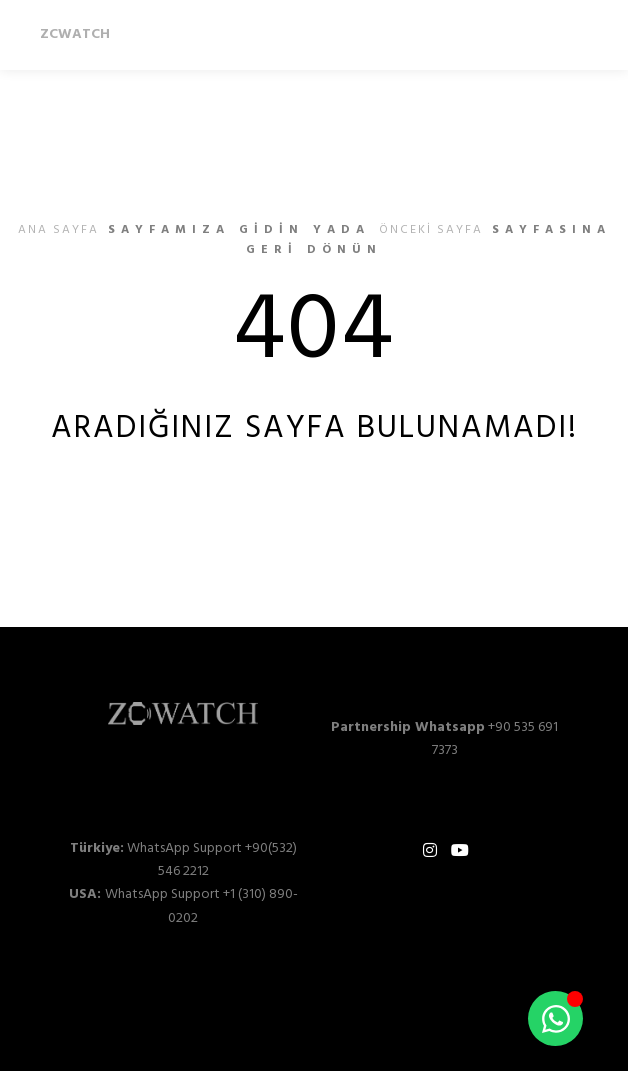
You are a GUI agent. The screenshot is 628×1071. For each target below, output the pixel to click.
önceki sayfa (431, 230)
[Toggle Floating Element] (555, 1018)
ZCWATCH (75, 34)
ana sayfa (58, 230)
